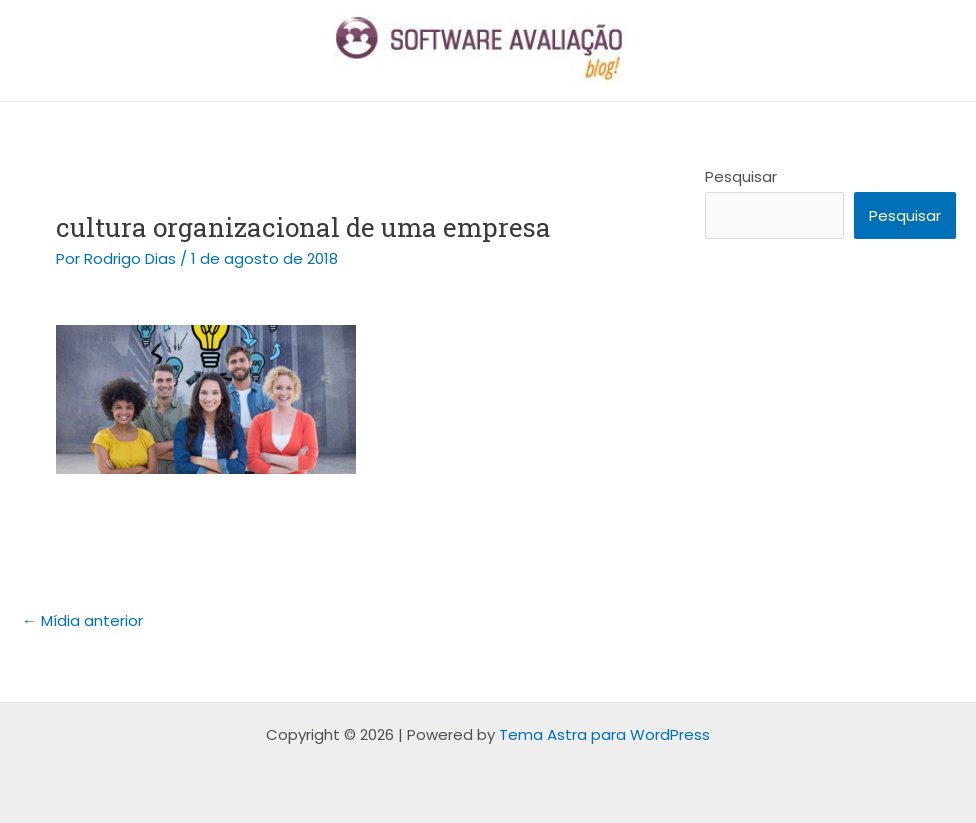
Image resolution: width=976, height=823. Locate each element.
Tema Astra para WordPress (604, 734)
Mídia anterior (82, 620)
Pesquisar (741, 176)
